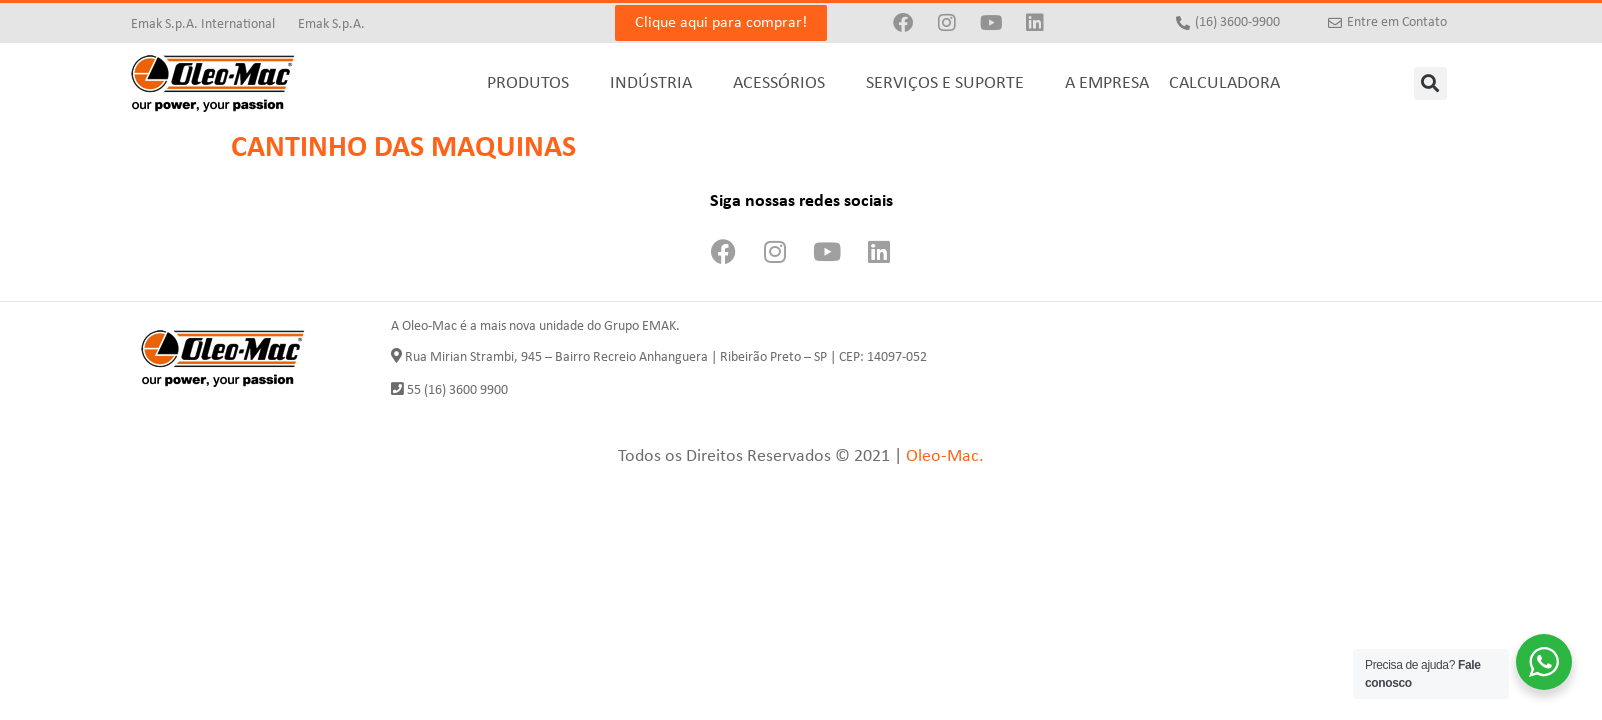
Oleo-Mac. (945, 456)
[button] (1430, 83)
